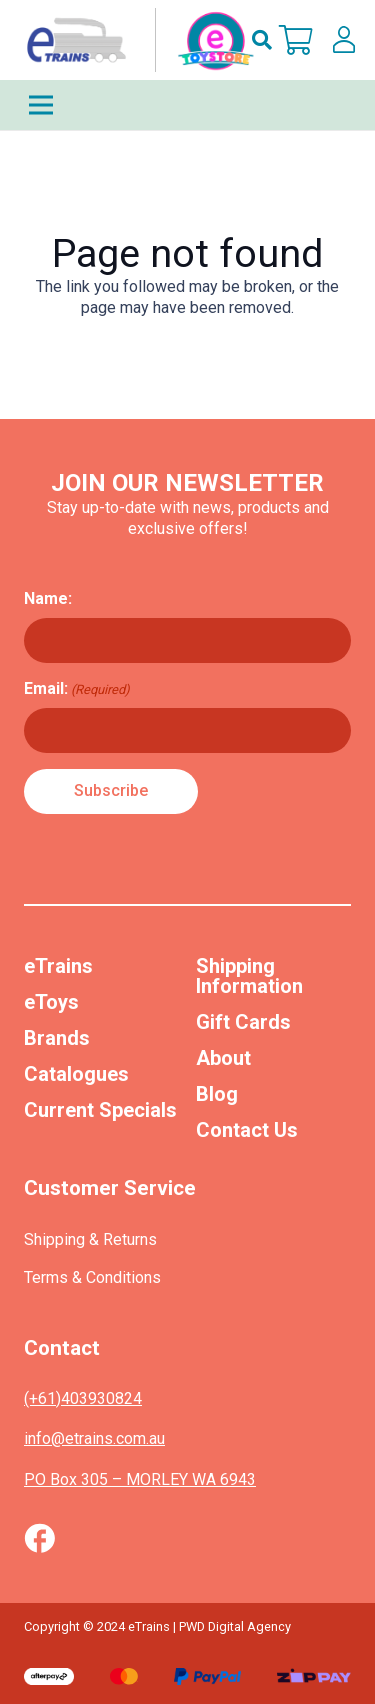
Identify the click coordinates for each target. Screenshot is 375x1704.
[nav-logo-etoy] (136, 40)
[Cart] (296, 40)
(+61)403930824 (83, 1398)
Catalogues (76, 1074)
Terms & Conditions (92, 1277)
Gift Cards (243, 1022)
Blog (217, 1094)
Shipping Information (249, 976)
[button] (262, 40)
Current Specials (100, 1110)
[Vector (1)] (39, 1538)
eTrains (58, 966)
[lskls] (344, 40)
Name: (48, 598)
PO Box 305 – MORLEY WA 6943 (140, 1479)
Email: (77, 689)
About (223, 1058)
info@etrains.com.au (94, 1438)
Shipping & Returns (90, 1239)
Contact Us (247, 1130)
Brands (57, 1038)
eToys (51, 1002)
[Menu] (187, 105)
